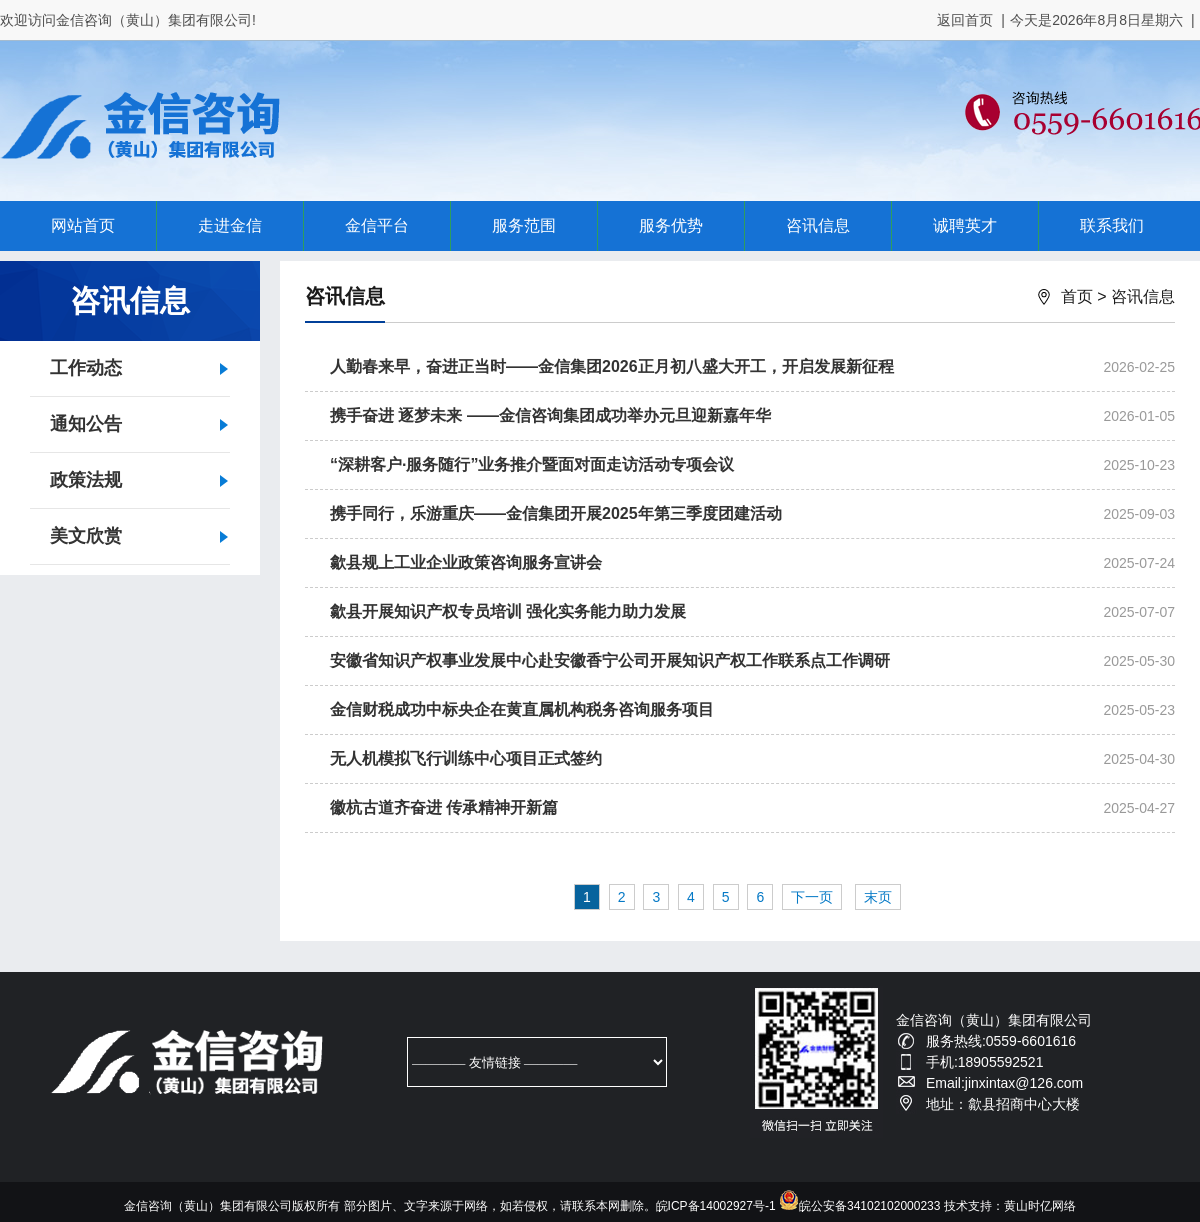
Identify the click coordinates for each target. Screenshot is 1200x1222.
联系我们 (1112, 225)
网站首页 (83, 225)
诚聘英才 (965, 225)
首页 (1077, 296)
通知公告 (86, 424)
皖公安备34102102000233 (859, 1206)
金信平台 (377, 225)
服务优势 (671, 225)
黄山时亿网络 (1040, 1206)
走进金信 (230, 225)
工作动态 (86, 368)
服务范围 (524, 225)
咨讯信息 (818, 225)
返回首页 (965, 20)
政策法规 (86, 480)
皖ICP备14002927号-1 (716, 1206)
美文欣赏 (86, 536)
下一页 (812, 897)
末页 (878, 897)
